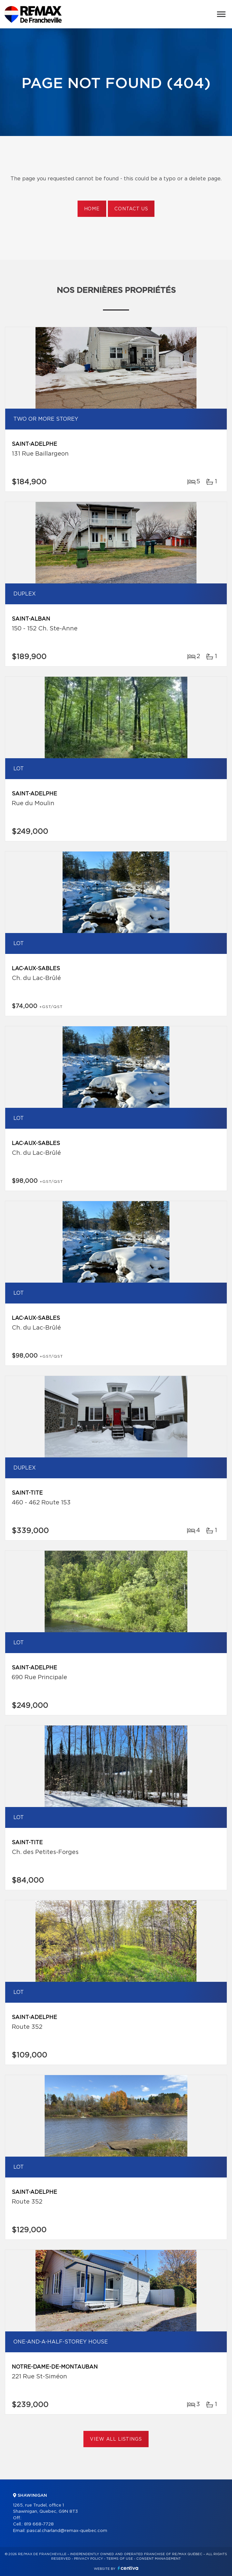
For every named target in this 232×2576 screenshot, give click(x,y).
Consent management (158, 2558)
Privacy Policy (88, 2558)
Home (92, 209)
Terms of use (119, 2558)
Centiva (128, 2568)
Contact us (131, 209)
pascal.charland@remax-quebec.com (67, 2531)
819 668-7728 (39, 2524)
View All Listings (116, 2439)
